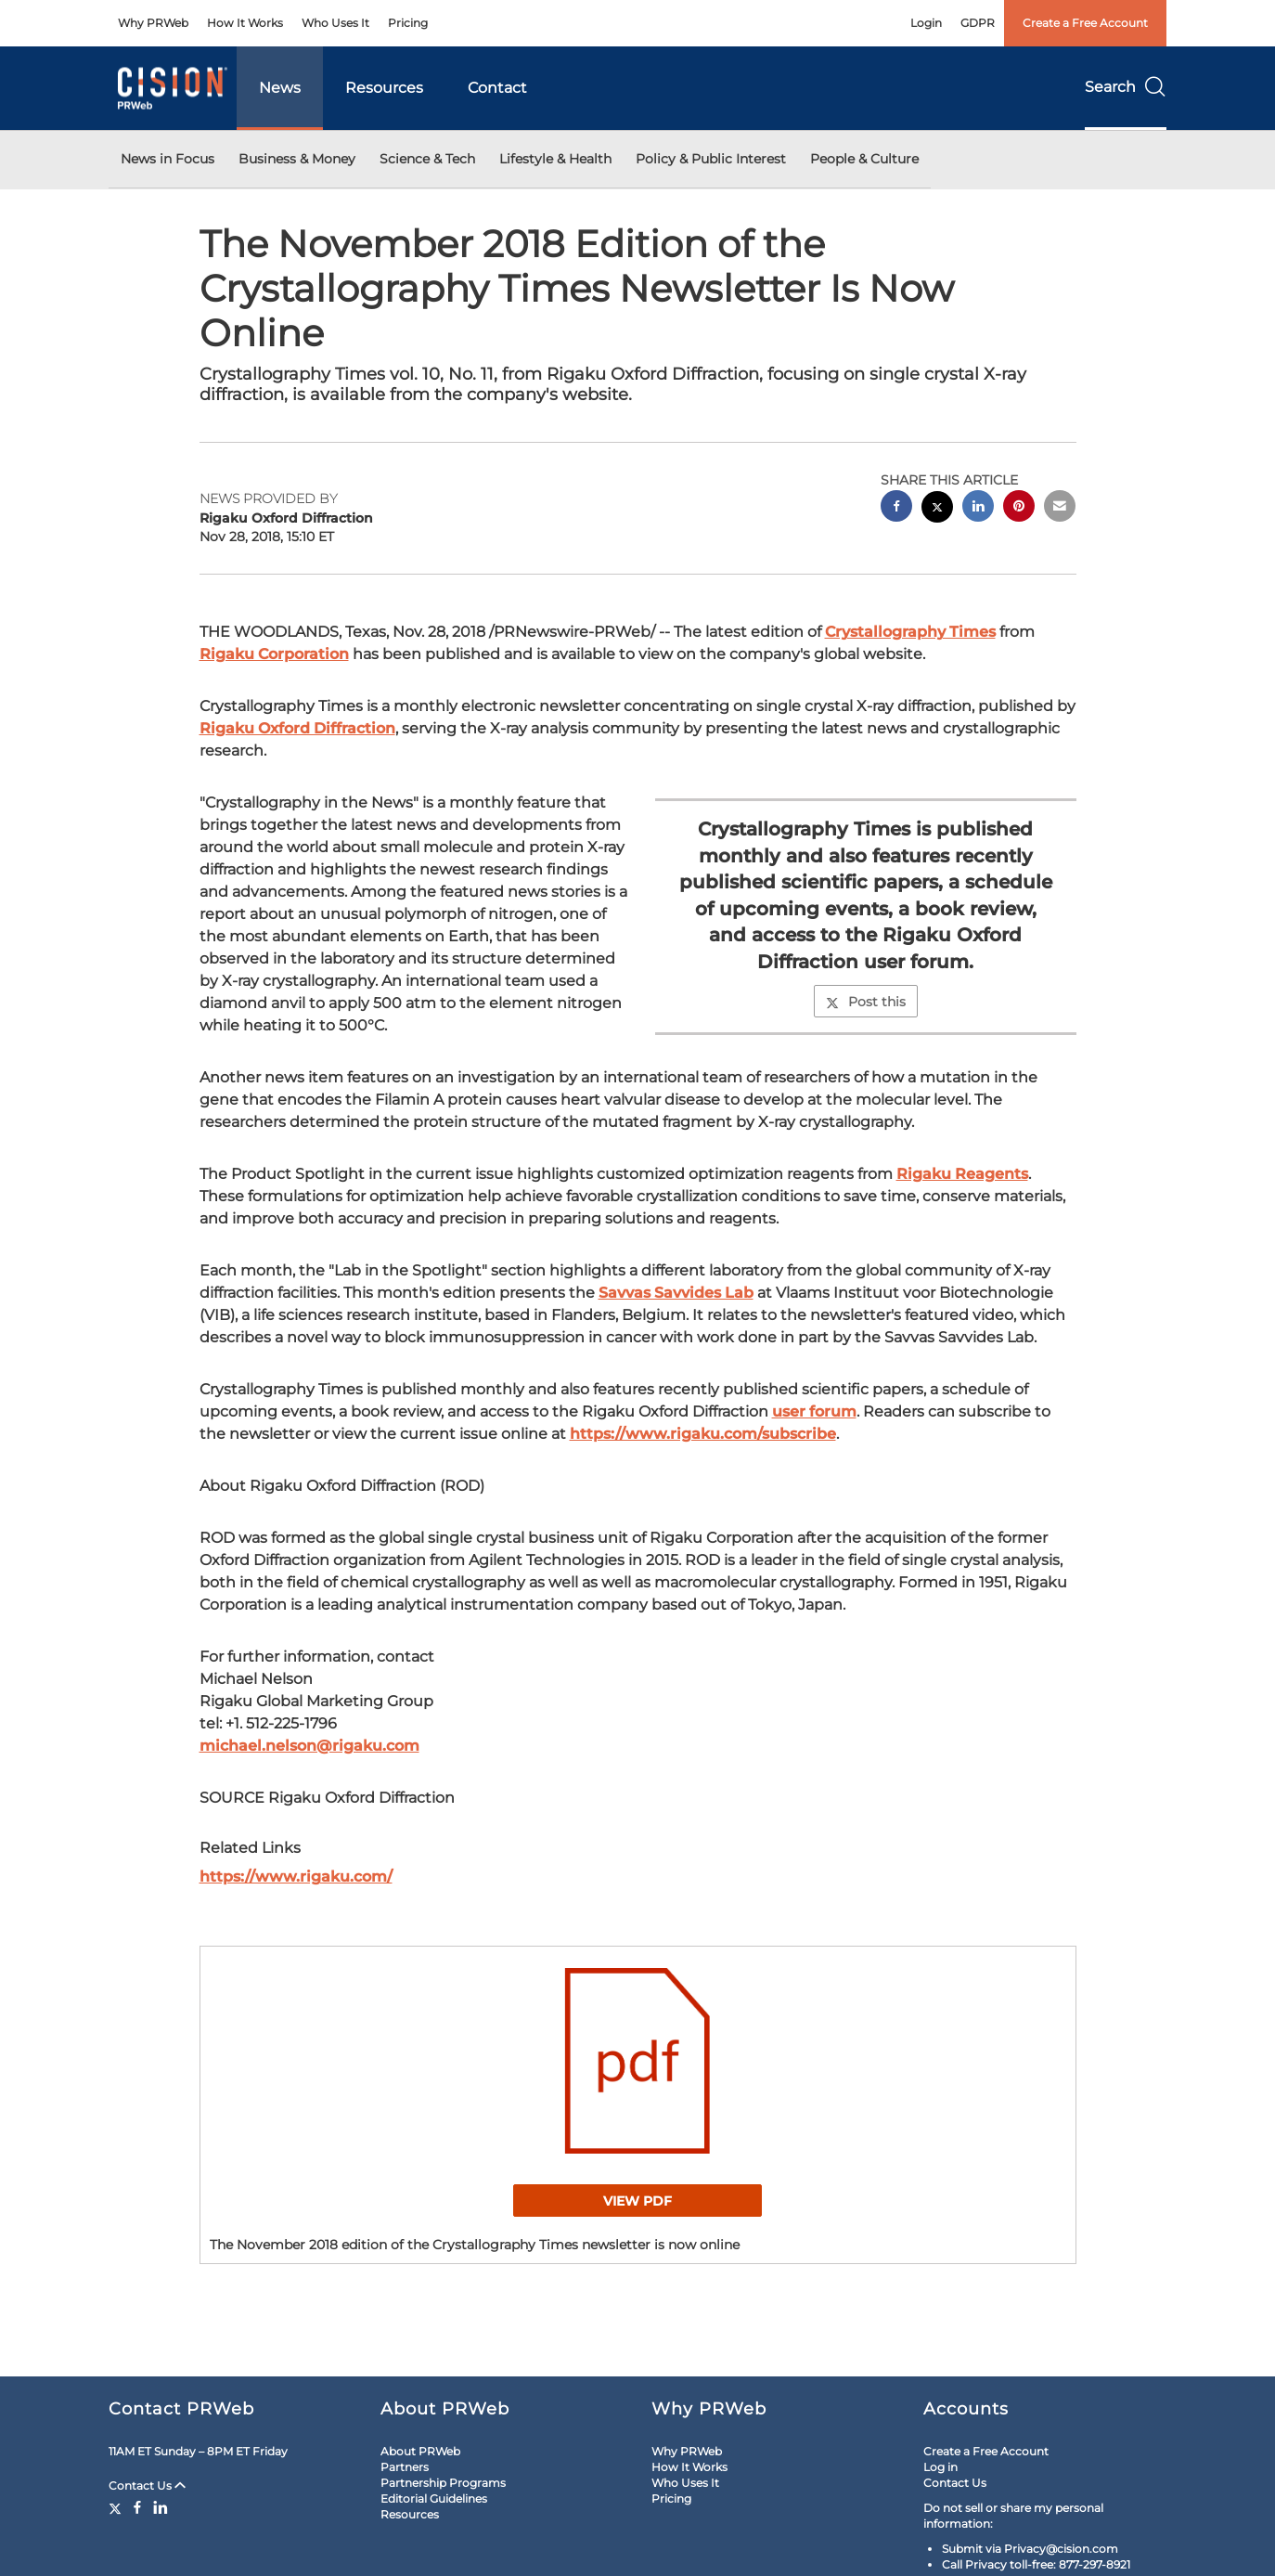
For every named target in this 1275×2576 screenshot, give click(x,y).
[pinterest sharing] (1019, 508)
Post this (866, 1001)
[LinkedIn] (160, 2507)
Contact (497, 88)
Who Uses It (335, 23)
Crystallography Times (910, 632)
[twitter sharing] (937, 509)
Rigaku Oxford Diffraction (297, 728)
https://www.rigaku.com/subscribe (703, 1434)
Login (926, 23)
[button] (637, 2061)
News (280, 88)
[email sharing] (1059, 508)
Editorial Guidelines (433, 2498)
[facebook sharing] (896, 508)
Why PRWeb (153, 23)
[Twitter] (117, 2507)
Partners (404, 2467)
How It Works (245, 23)
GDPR (977, 23)
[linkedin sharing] (978, 508)
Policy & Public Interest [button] (711, 158)
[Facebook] (137, 2507)
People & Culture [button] (864, 158)
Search (1125, 87)
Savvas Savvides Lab (676, 1292)
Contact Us (147, 2485)
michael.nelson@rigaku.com (309, 1745)
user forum (814, 1411)
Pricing (408, 23)
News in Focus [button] (167, 158)
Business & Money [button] (296, 158)
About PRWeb (420, 2451)
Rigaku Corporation (274, 654)
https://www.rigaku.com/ (296, 1876)
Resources (384, 88)
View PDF (637, 2201)
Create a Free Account (1085, 23)
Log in (940, 2467)
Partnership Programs (443, 2483)
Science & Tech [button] (427, 158)
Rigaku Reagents (962, 1174)
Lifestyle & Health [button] (555, 158)
